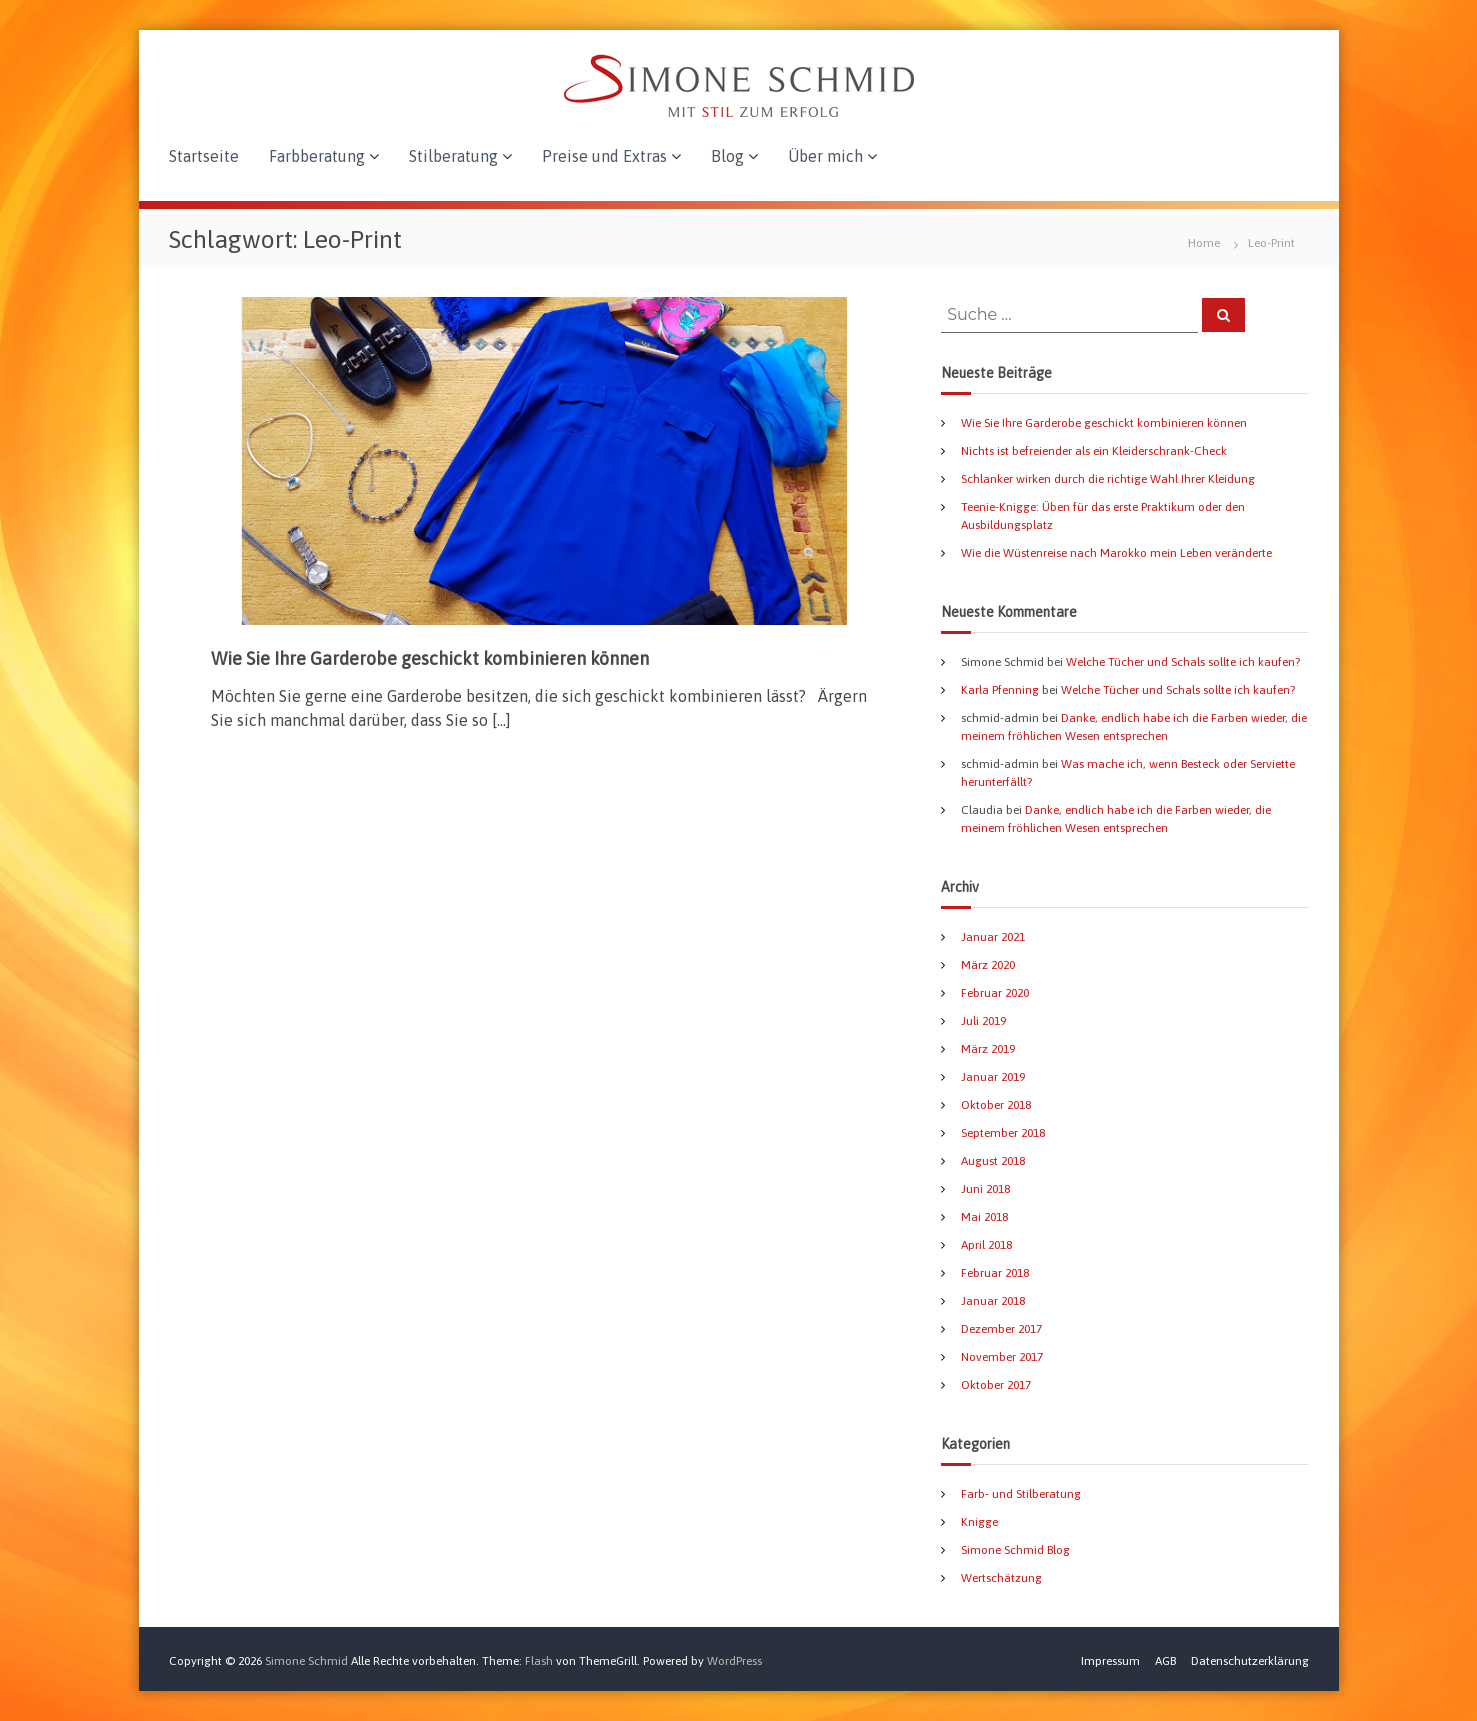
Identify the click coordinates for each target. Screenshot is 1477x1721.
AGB (1165, 1661)
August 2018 (993, 1161)
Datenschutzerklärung (1250, 1661)
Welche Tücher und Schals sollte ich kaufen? (1183, 662)
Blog (727, 156)
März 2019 (988, 1049)
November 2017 (1002, 1357)
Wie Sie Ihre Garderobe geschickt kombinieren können (430, 658)
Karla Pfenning (1000, 690)
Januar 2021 (993, 937)
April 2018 (986, 1245)
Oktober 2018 (996, 1105)
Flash (539, 1661)
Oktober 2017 (996, 1385)
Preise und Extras (604, 156)
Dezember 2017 (1001, 1329)
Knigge (979, 1522)
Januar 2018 (993, 1301)
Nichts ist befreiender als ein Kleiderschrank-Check (1094, 451)
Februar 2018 (995, 1273)
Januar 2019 (993, 1077)
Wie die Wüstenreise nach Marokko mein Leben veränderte (1116, 553)
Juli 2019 (983, 1021)
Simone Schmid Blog (1015, 1550)
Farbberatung (317, 156)
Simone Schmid (306, 1661)
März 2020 (988, 965)
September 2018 (1003, 1133)
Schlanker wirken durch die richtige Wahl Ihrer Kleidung (1108, 479)
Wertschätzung (1001, 1578)
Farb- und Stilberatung (1021, 1494)
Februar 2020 (995, 993)
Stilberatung (453, 156)
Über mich (825, 156)
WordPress (734, 1661)
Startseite (204, 156)
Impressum (1110, 1661)
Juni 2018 (985, 1189)
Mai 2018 (984, 1217)
